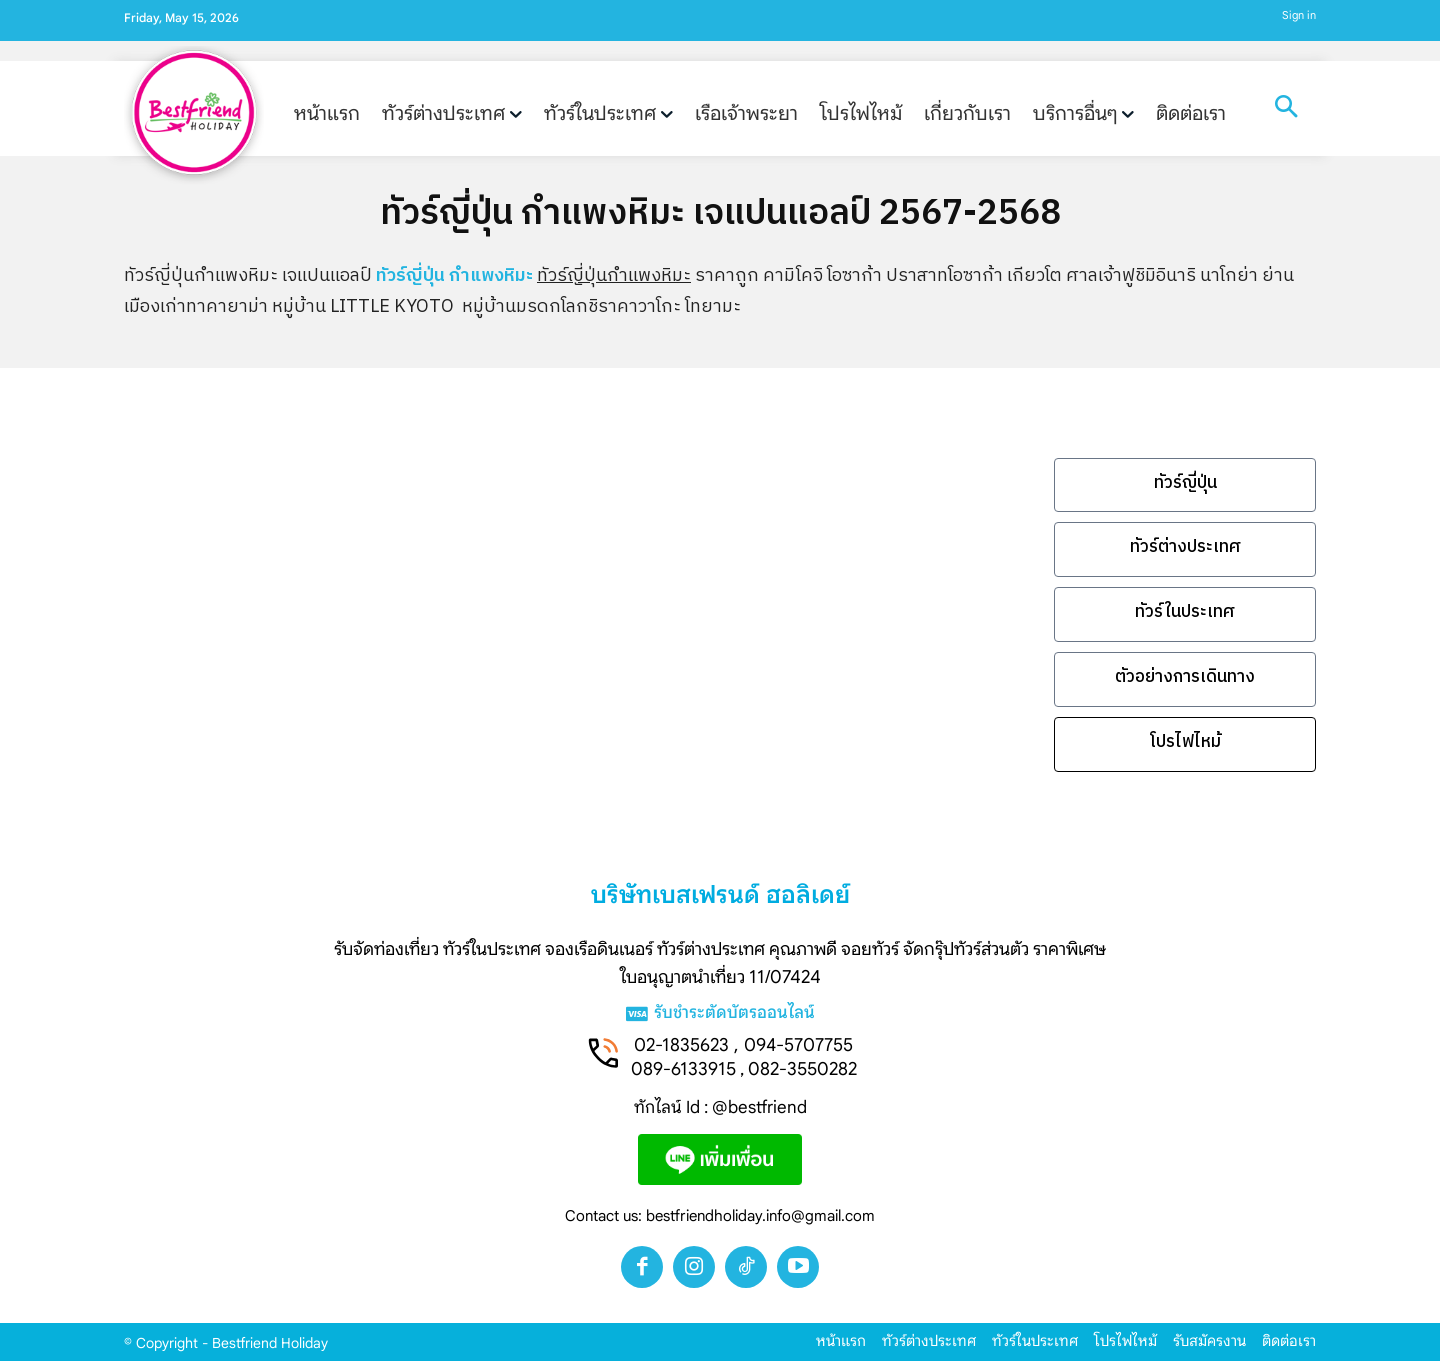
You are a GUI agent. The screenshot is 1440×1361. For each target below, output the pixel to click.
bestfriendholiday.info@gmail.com (760, 1216)
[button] (1286, 109)
